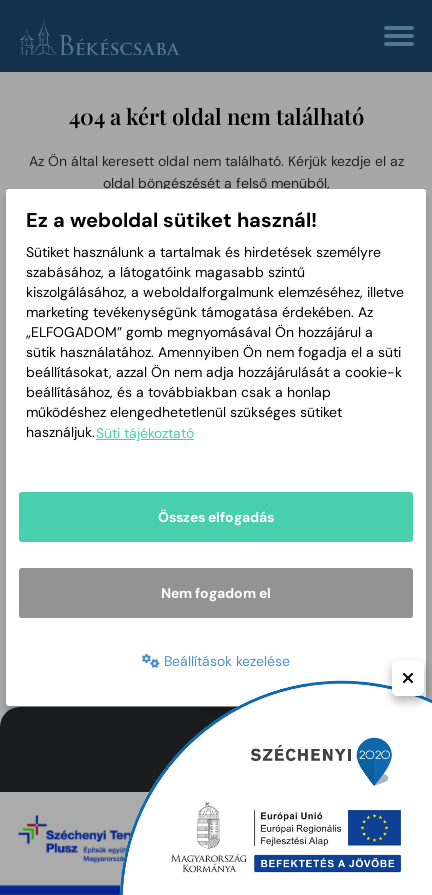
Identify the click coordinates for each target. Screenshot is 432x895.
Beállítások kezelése (216, 661)
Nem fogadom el (216, 593)
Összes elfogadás (216, 517)
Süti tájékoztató (145, 433)
